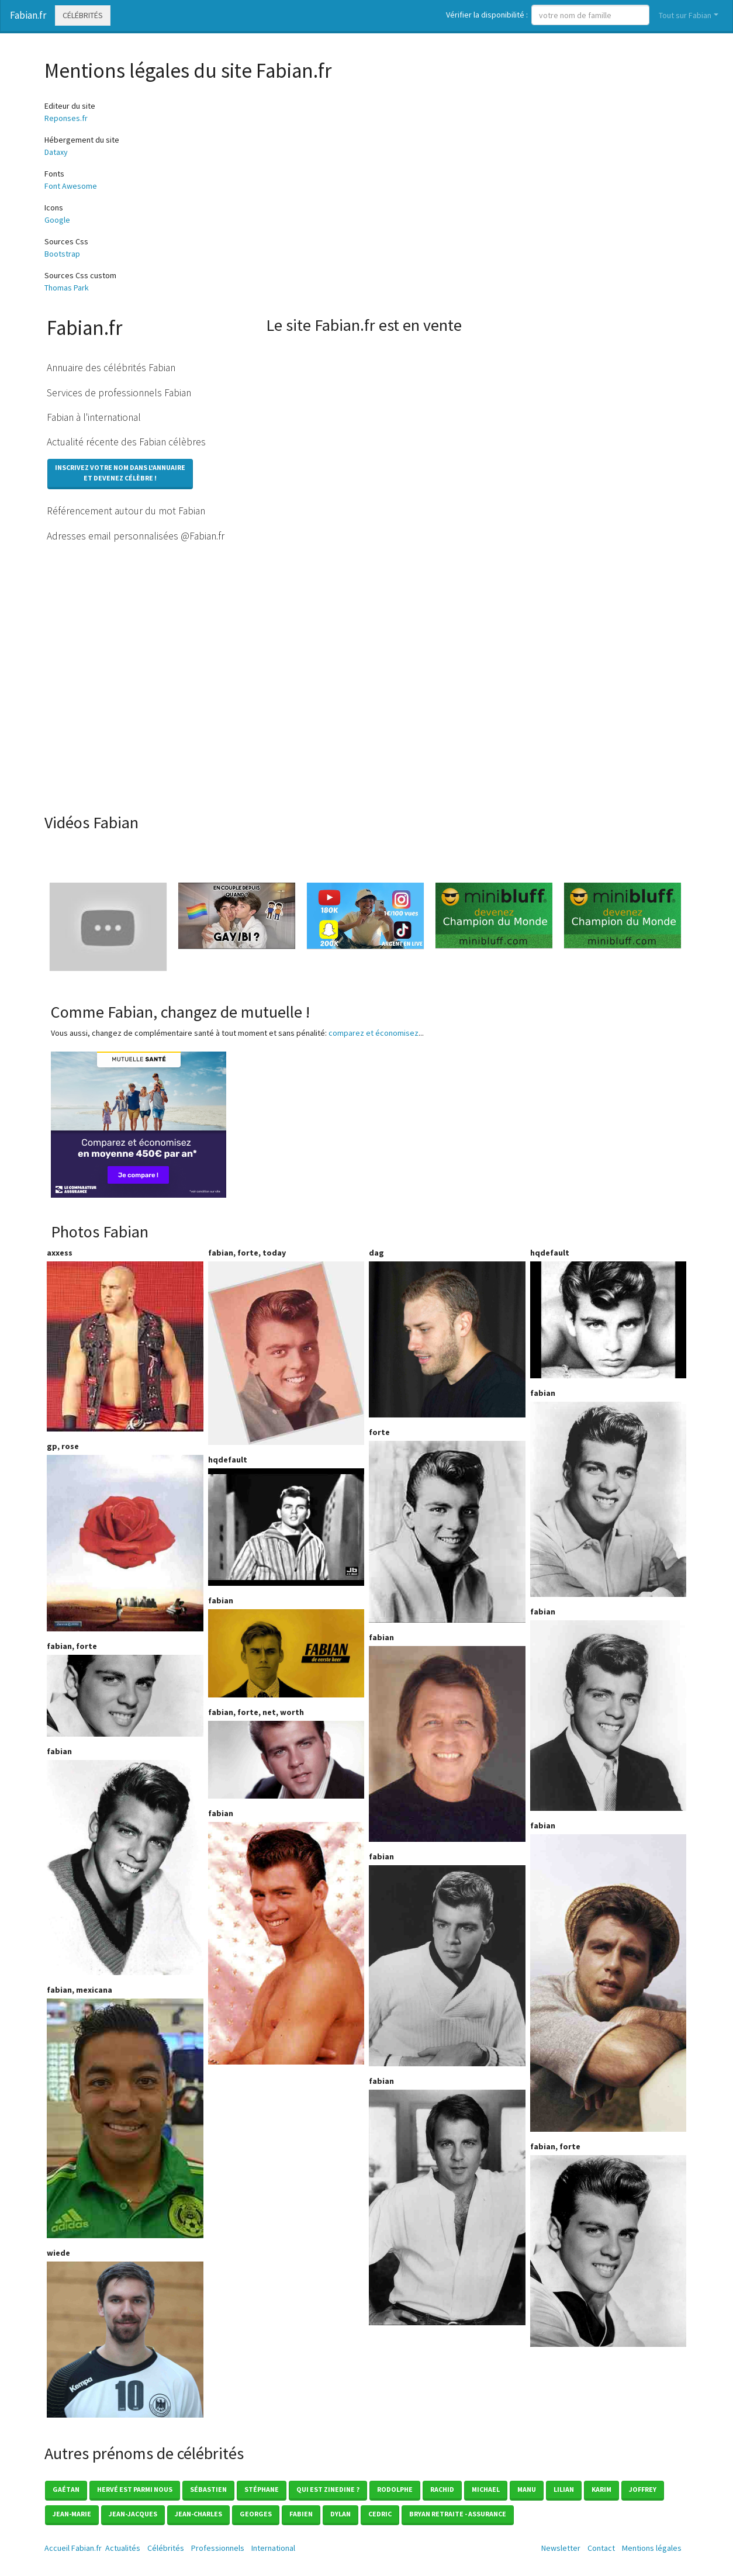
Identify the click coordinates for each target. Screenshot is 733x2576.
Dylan (340, 2513)
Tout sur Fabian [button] (685, 15)
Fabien (301, 2513)
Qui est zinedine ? (327, 2489)
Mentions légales (652, 2548)
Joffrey (642, 2489)
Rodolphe (395, 2489)
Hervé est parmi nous (134, 2489)
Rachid (442, 2489)
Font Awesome (70, 186)
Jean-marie (72, 2513)
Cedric (380, 2513)
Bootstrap (62, 253)
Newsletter (560, 2548)
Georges (256, 2513)
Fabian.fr (28, 15)
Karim (601, 2489)
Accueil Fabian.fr (73, 2548)
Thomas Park (66, 287)
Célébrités (83, 15)
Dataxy (56, 152)
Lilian (564, 2489)
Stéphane (261, 2489)
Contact (601, 2548)
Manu (526, 2489)
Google (57, 220)
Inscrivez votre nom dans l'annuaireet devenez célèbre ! (120, 472)
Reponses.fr (66, 118)
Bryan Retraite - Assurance (457, 2513)
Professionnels (217, 2548)
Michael (486, 2489)
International (273, 2548)
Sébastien (208, 2489)
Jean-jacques (133, 2513)
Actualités (122, 2548)
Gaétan (66, 2489)
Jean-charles (198, 2513)
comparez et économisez (374, 1033)
